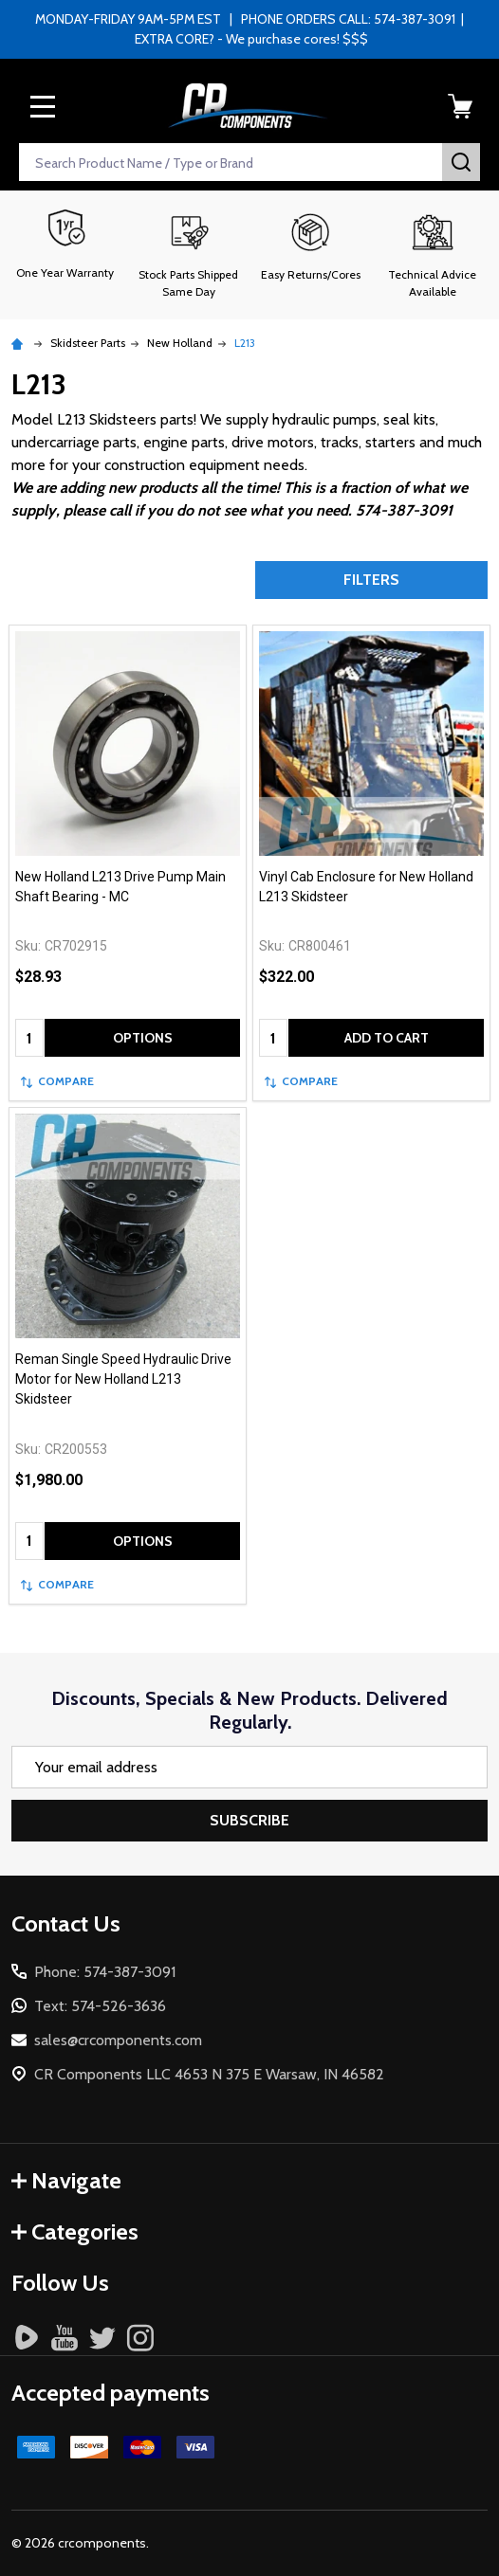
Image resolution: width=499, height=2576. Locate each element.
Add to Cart (386, 1037)
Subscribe (249, 1820)
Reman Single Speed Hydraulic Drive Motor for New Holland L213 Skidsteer (123, 1378)
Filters (371, 580)
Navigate (66, 2180)
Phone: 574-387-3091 (105, 1972)
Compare (57, 1081)
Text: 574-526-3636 (100, 2006)
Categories (75, 2231)
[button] (189, 254)
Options (143, 1037)
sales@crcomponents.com (118, 2040)
